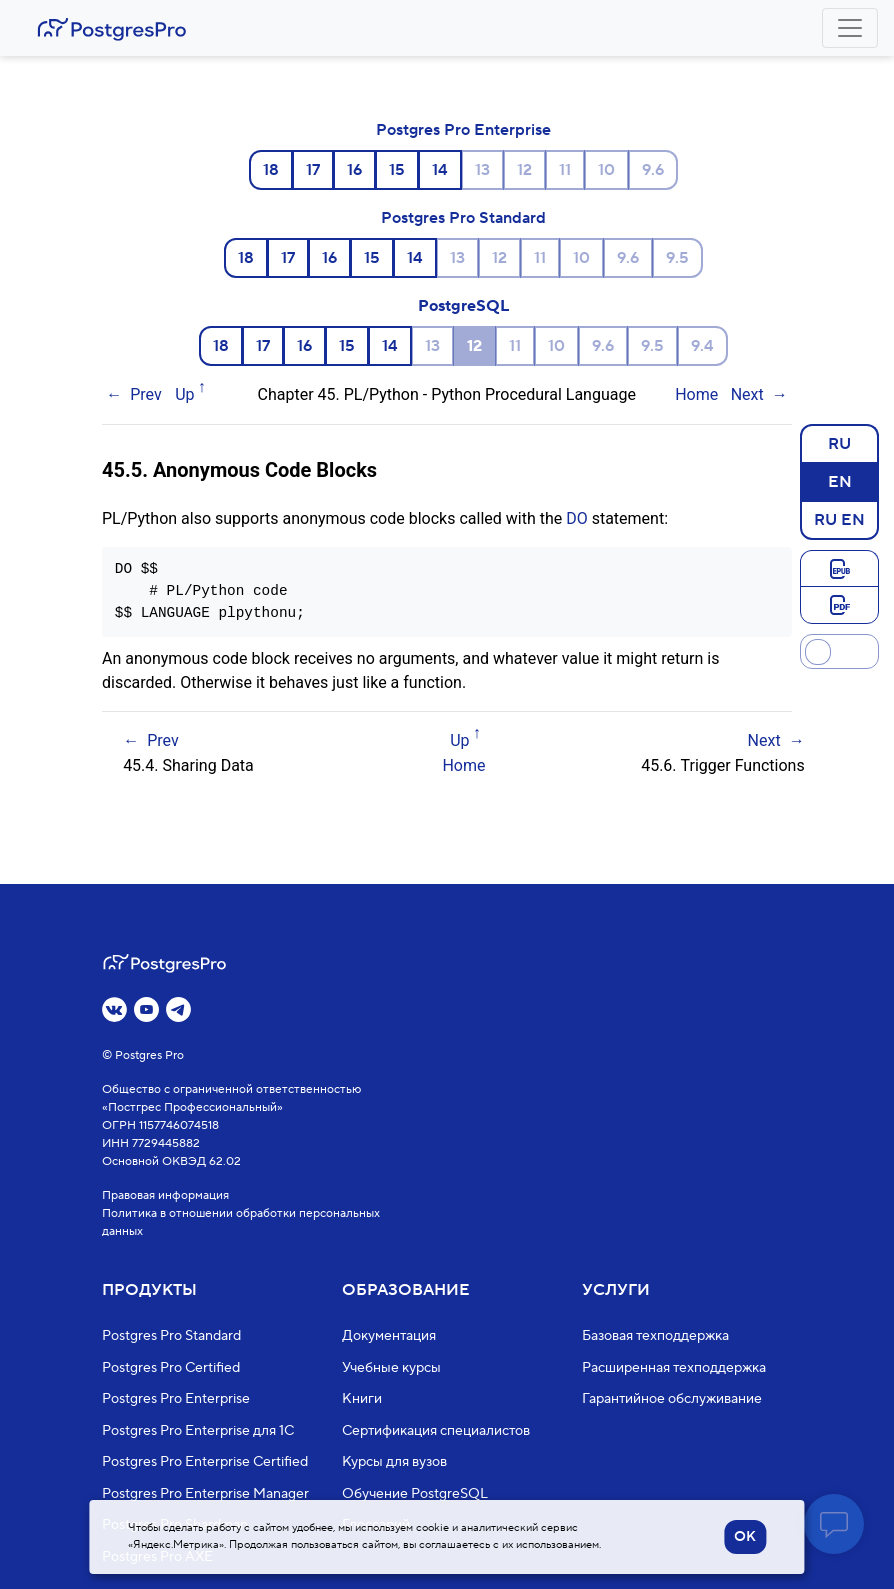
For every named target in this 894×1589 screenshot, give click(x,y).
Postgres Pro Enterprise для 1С (198, 1431)
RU (839, 443)
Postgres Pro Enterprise (463, 130)
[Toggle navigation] (850, 28)
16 (354, 170)
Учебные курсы (391, 1368)
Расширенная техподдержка (674, 1368)
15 (397, 170)
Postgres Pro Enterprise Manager (205, 1494)
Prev (146, 394)
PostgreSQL (463, 306)
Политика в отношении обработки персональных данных (241, 1222)
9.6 (653, 170)
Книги (362, 1399)
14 (440, 170)
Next (747, 394)
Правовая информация (165, 1195)
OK (745, 1537)
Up (184, 394)
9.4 (702, 346)
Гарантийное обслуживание (672, 1399)
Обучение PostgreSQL (415, 1494)
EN (840, 481)
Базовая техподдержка (655, 1336)
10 (606, 170)
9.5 (677, 258)
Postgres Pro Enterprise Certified (205, 1462)
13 (482, 170)
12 (524, 170)
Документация (389, 1336)
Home (696, 394)
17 (313, 170)
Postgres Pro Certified (171, 1368)
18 (271, 170)
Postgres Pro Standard (463, 218)
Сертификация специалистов (436, 1431)
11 (565, 170)
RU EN (839, 519)
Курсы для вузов (394, 1462)
